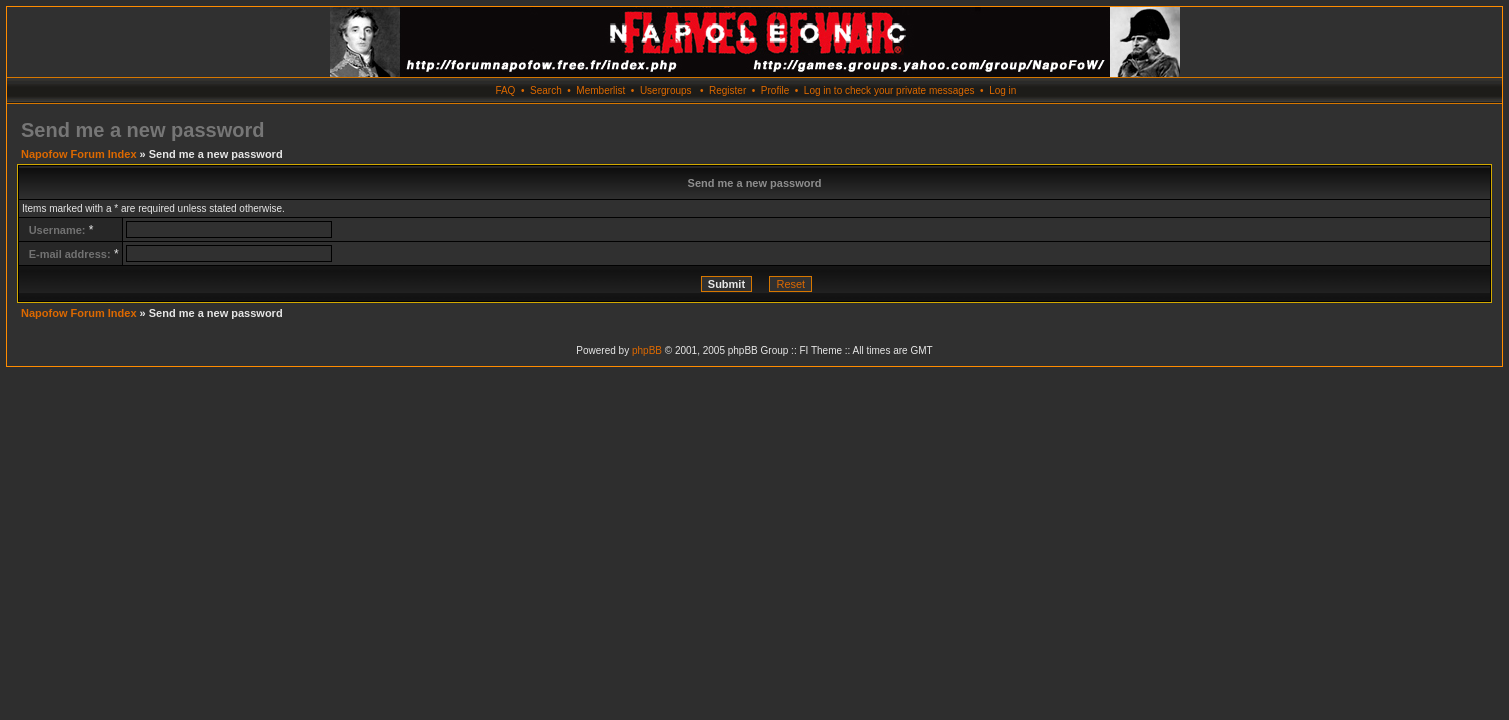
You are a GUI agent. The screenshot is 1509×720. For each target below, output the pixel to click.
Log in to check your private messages (889, 90)
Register (727, 90)
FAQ (505, 90)
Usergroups (666, 90)
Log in (1002, 90)
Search (546, 90)
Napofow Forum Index (79, 154)
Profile (775, 90)
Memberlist (600, 90)
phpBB (647, 350)
